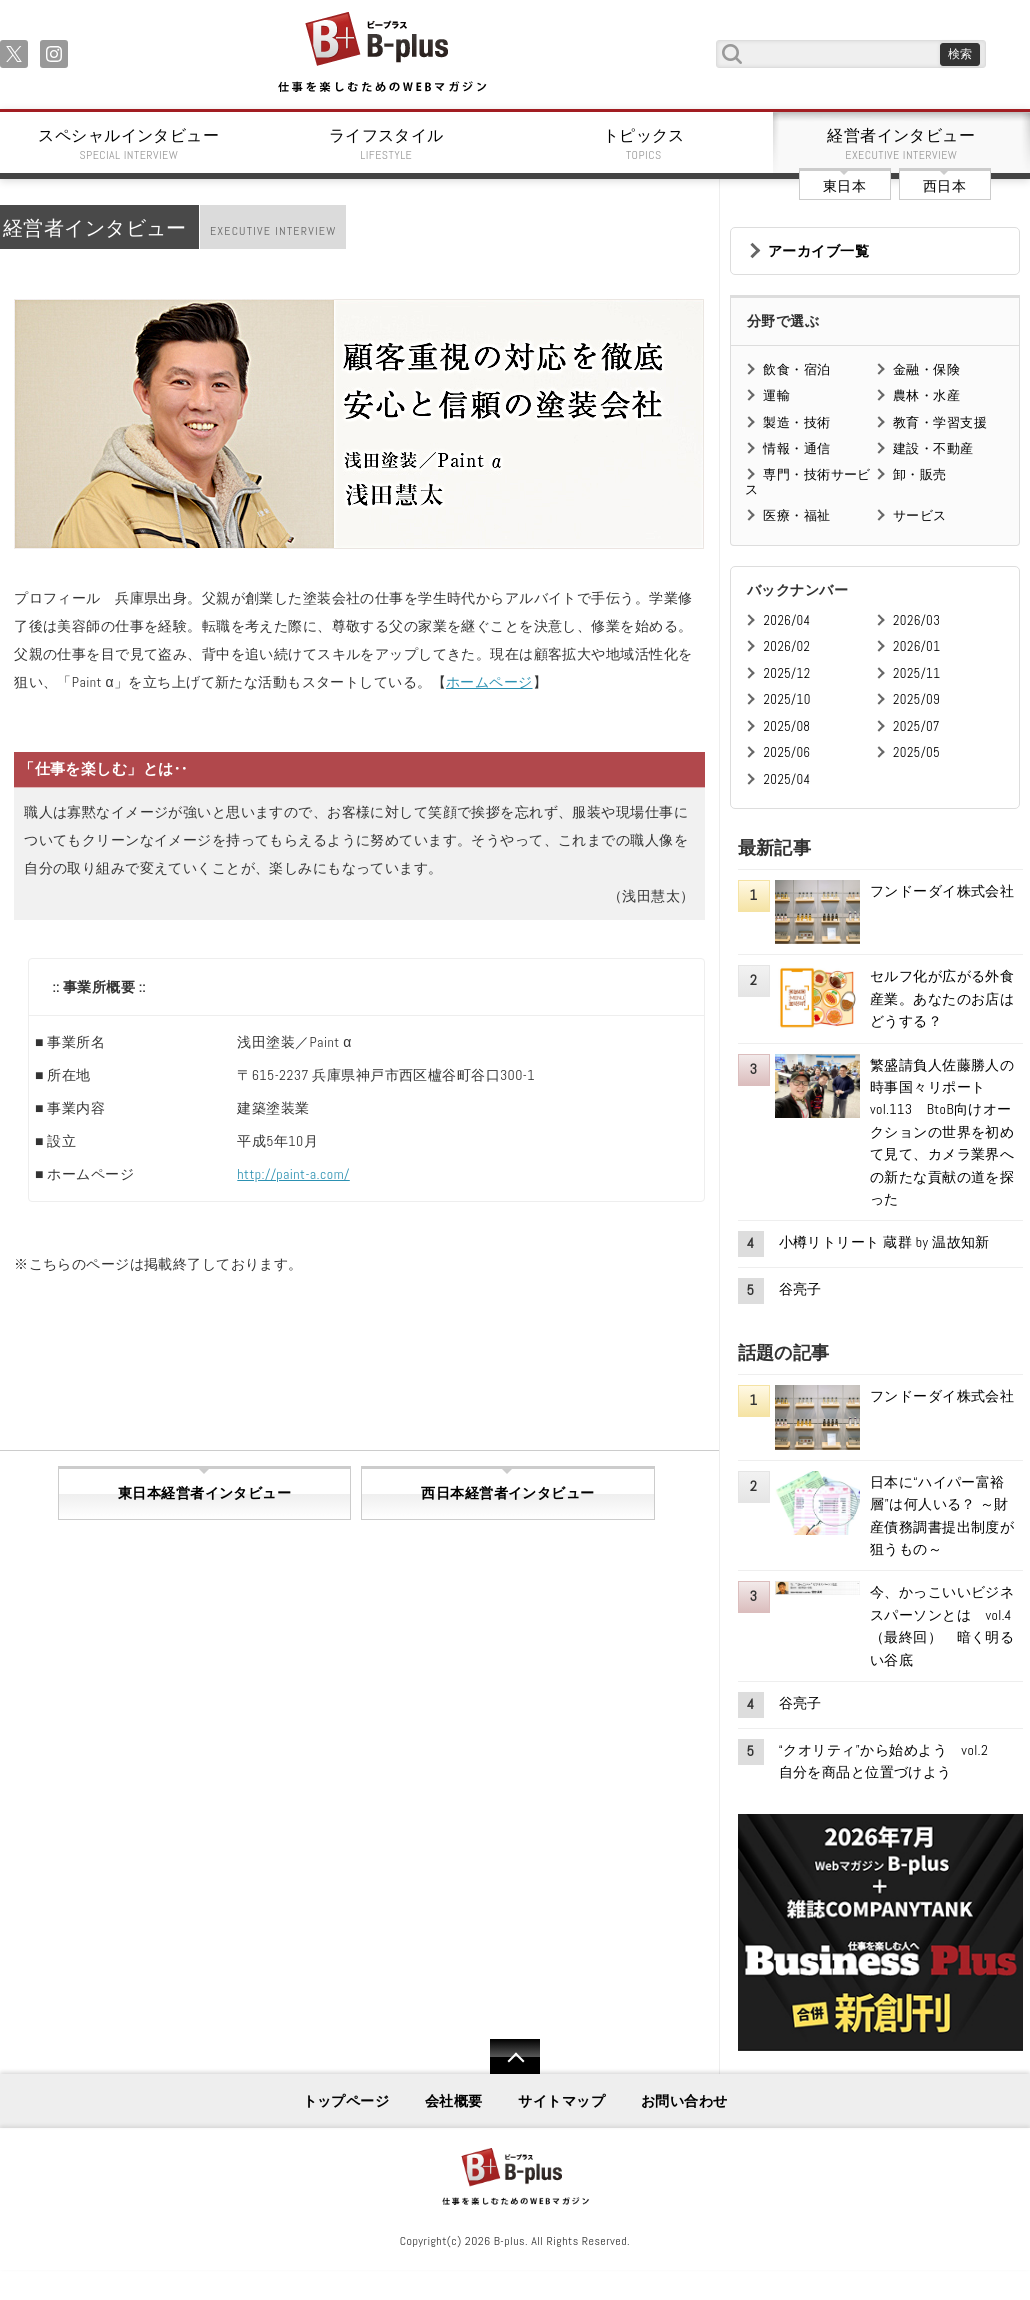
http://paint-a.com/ (293, 1174)
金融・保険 (926, 369)
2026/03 (916, 620)
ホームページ (489, 682)
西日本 (944, 186)
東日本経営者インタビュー (204, 1493)
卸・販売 (920, 474)
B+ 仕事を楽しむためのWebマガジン (381, 53)
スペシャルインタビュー (129, 144)
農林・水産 (926, 395)
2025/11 (916, 673)
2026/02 (786, 646)
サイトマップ (561, 2101)
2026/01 (916, 646)
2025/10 (786, 699)
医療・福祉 (796, 515)
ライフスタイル (387, 144)
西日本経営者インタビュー (507, 1493)
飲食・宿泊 (796, 369)
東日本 (844, 186)
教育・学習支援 (940, 422)
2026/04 (786, 620)
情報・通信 (796, 448)
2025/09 (916, 699)
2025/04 (786, 779)
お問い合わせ (684, 2101)
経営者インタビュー (902, 144)
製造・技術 (796, 422)
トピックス (644, 144)
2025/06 (786, 752)
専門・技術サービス (807, 481)
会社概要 (454, 2101)
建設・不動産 (933, 448)
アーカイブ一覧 (818, 251)
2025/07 (916, 726)
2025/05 (916, 752)
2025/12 (786, 673)
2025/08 (786, 726)
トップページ (346, 2101)
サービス (920, 515)
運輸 (776, 395)
